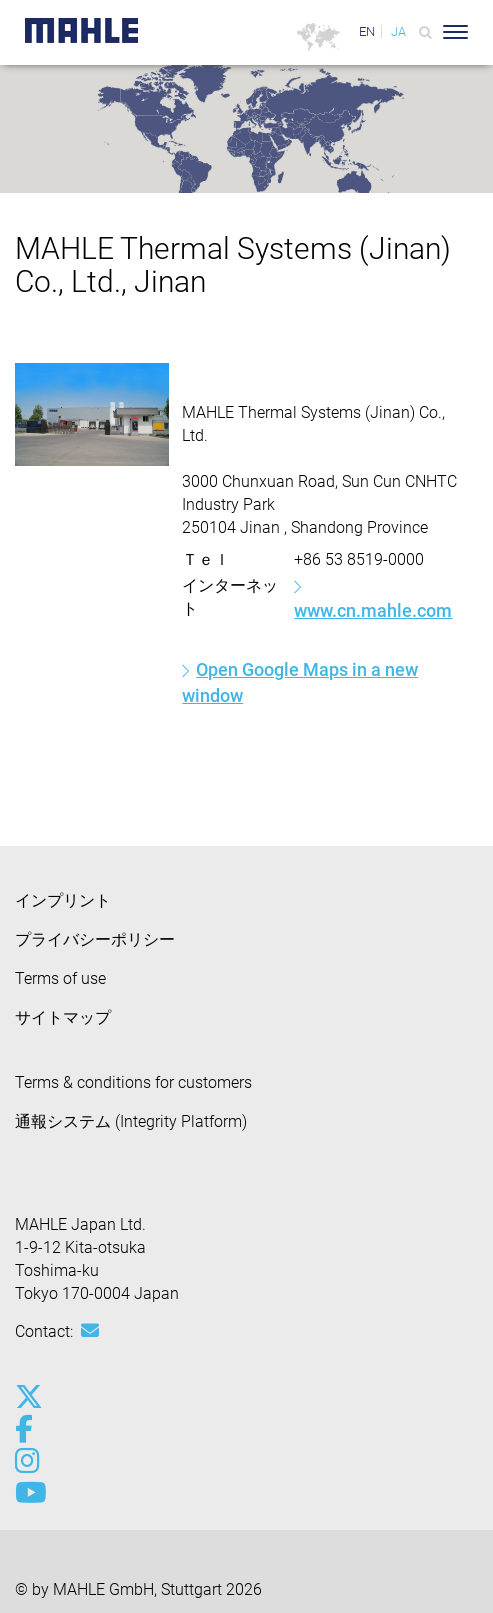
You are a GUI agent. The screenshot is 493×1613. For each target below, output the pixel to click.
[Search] (425, 32)
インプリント (63, 900)
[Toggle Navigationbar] (455, 32)
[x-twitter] (27, 1397)
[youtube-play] (27, 1493)
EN (367, 31)
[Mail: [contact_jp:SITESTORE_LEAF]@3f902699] (90, 1331)
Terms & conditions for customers (133, 1082)
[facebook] (27, 1429)
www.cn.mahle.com (373, 610)
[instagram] (27, 1461)
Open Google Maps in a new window (300, 682)
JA (398, 31)
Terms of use (60, 978)
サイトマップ (63, 1017)
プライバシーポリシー (95, 939)
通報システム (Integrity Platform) (131, 1121)
